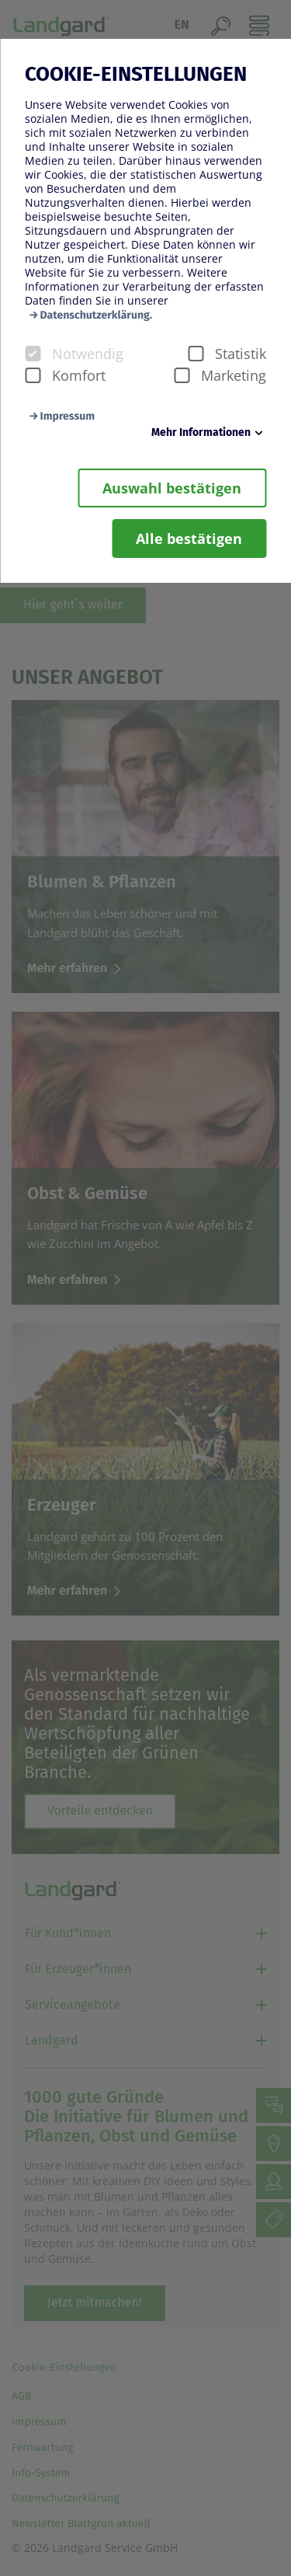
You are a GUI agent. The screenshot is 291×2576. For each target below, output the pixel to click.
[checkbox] (32, 353)
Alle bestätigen (189, 538)
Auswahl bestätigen (171, 488)
